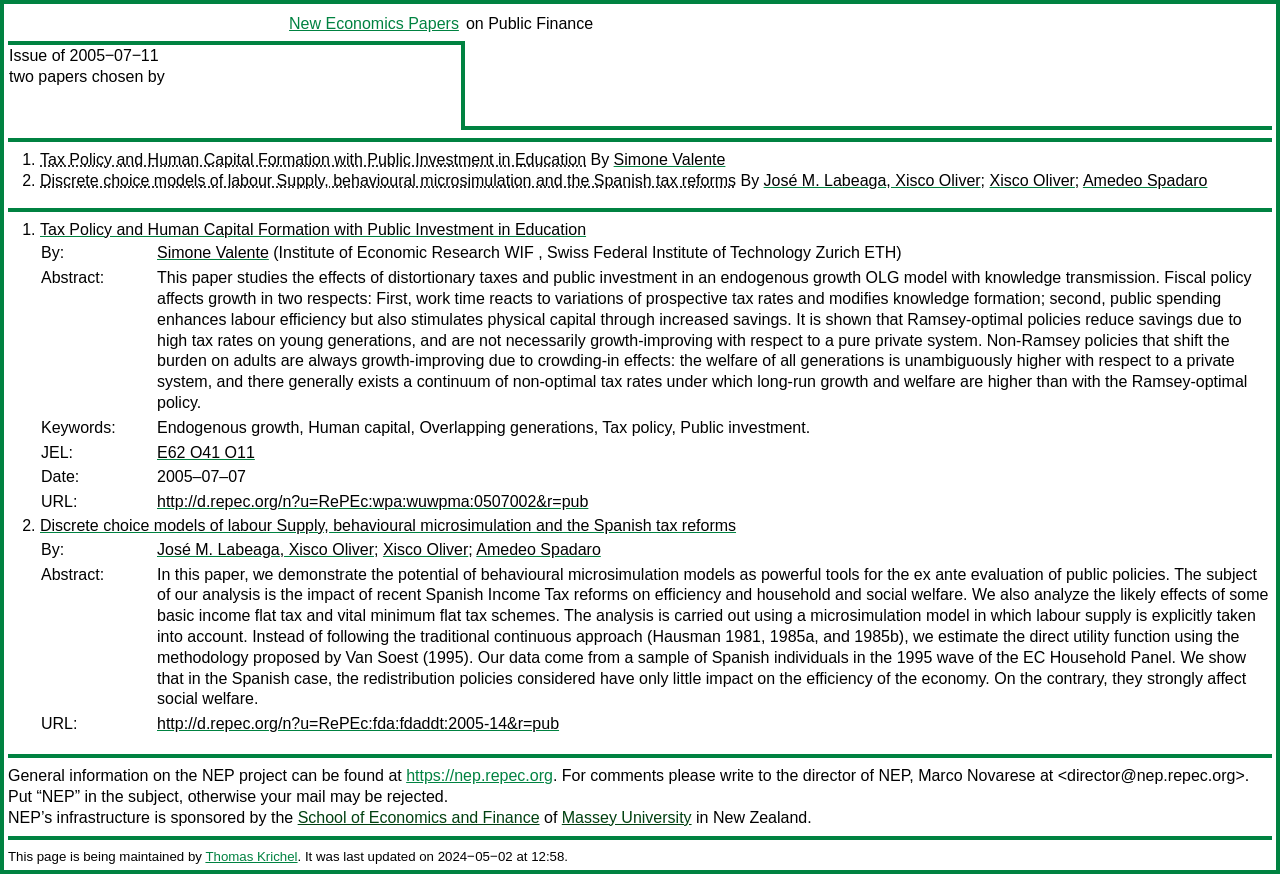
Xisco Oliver (1032, 180)
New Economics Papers (374, 23)
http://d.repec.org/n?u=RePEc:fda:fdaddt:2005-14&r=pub (358, 723)
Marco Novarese (976, 775)
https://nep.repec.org (479, 775)
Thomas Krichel (251, 856)
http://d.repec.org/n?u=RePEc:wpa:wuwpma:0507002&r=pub (372, 501)
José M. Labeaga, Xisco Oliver (872, 180)
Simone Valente (670, 159)
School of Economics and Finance (419, 817)
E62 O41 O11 (206, 452)
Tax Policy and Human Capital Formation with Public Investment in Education (313, 159)
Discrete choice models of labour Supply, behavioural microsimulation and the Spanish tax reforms (388, 180)
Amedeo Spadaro (1145, 180)
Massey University (627, 817)
